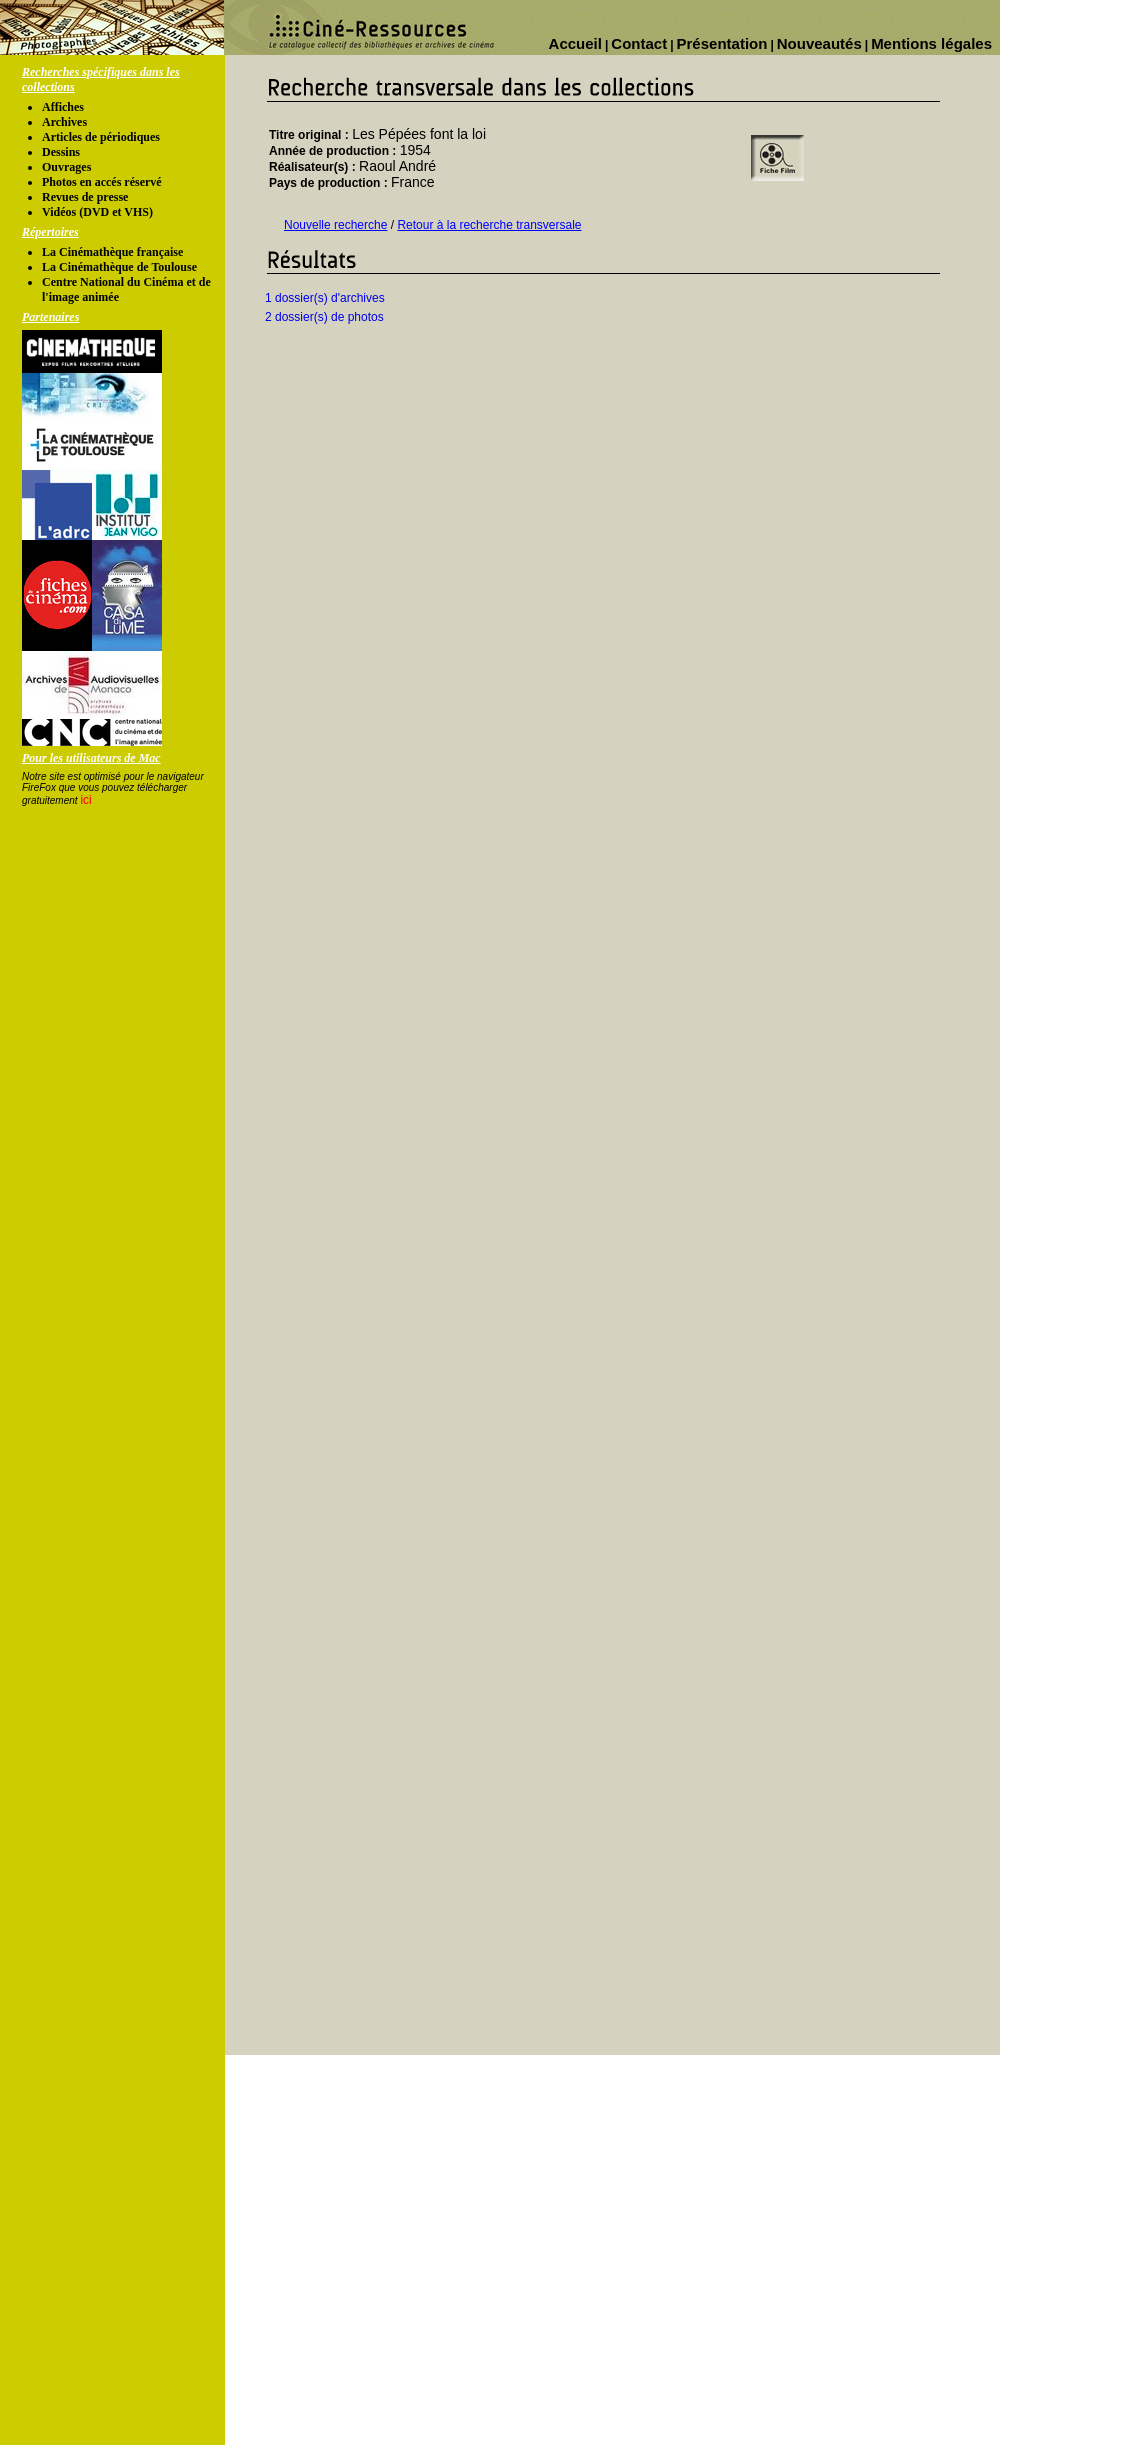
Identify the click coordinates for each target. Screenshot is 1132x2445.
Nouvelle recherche (335, 225)
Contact (639, 43)
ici (85, 800)
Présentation (722, 43)
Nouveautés (819, 43)
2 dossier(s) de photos (324, 317)
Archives (64, 122)
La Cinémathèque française (112, 252)
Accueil (575, 43)
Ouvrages (66, 167)
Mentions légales (931, 43)
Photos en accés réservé (102, 182)
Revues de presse (85, 197)
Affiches (63, 107)
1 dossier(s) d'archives (325, 298)
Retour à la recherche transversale (489, 225)
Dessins (61, 152)
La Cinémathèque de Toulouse (119, 267)
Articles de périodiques (101, 137)
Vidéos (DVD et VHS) (97, 212)
